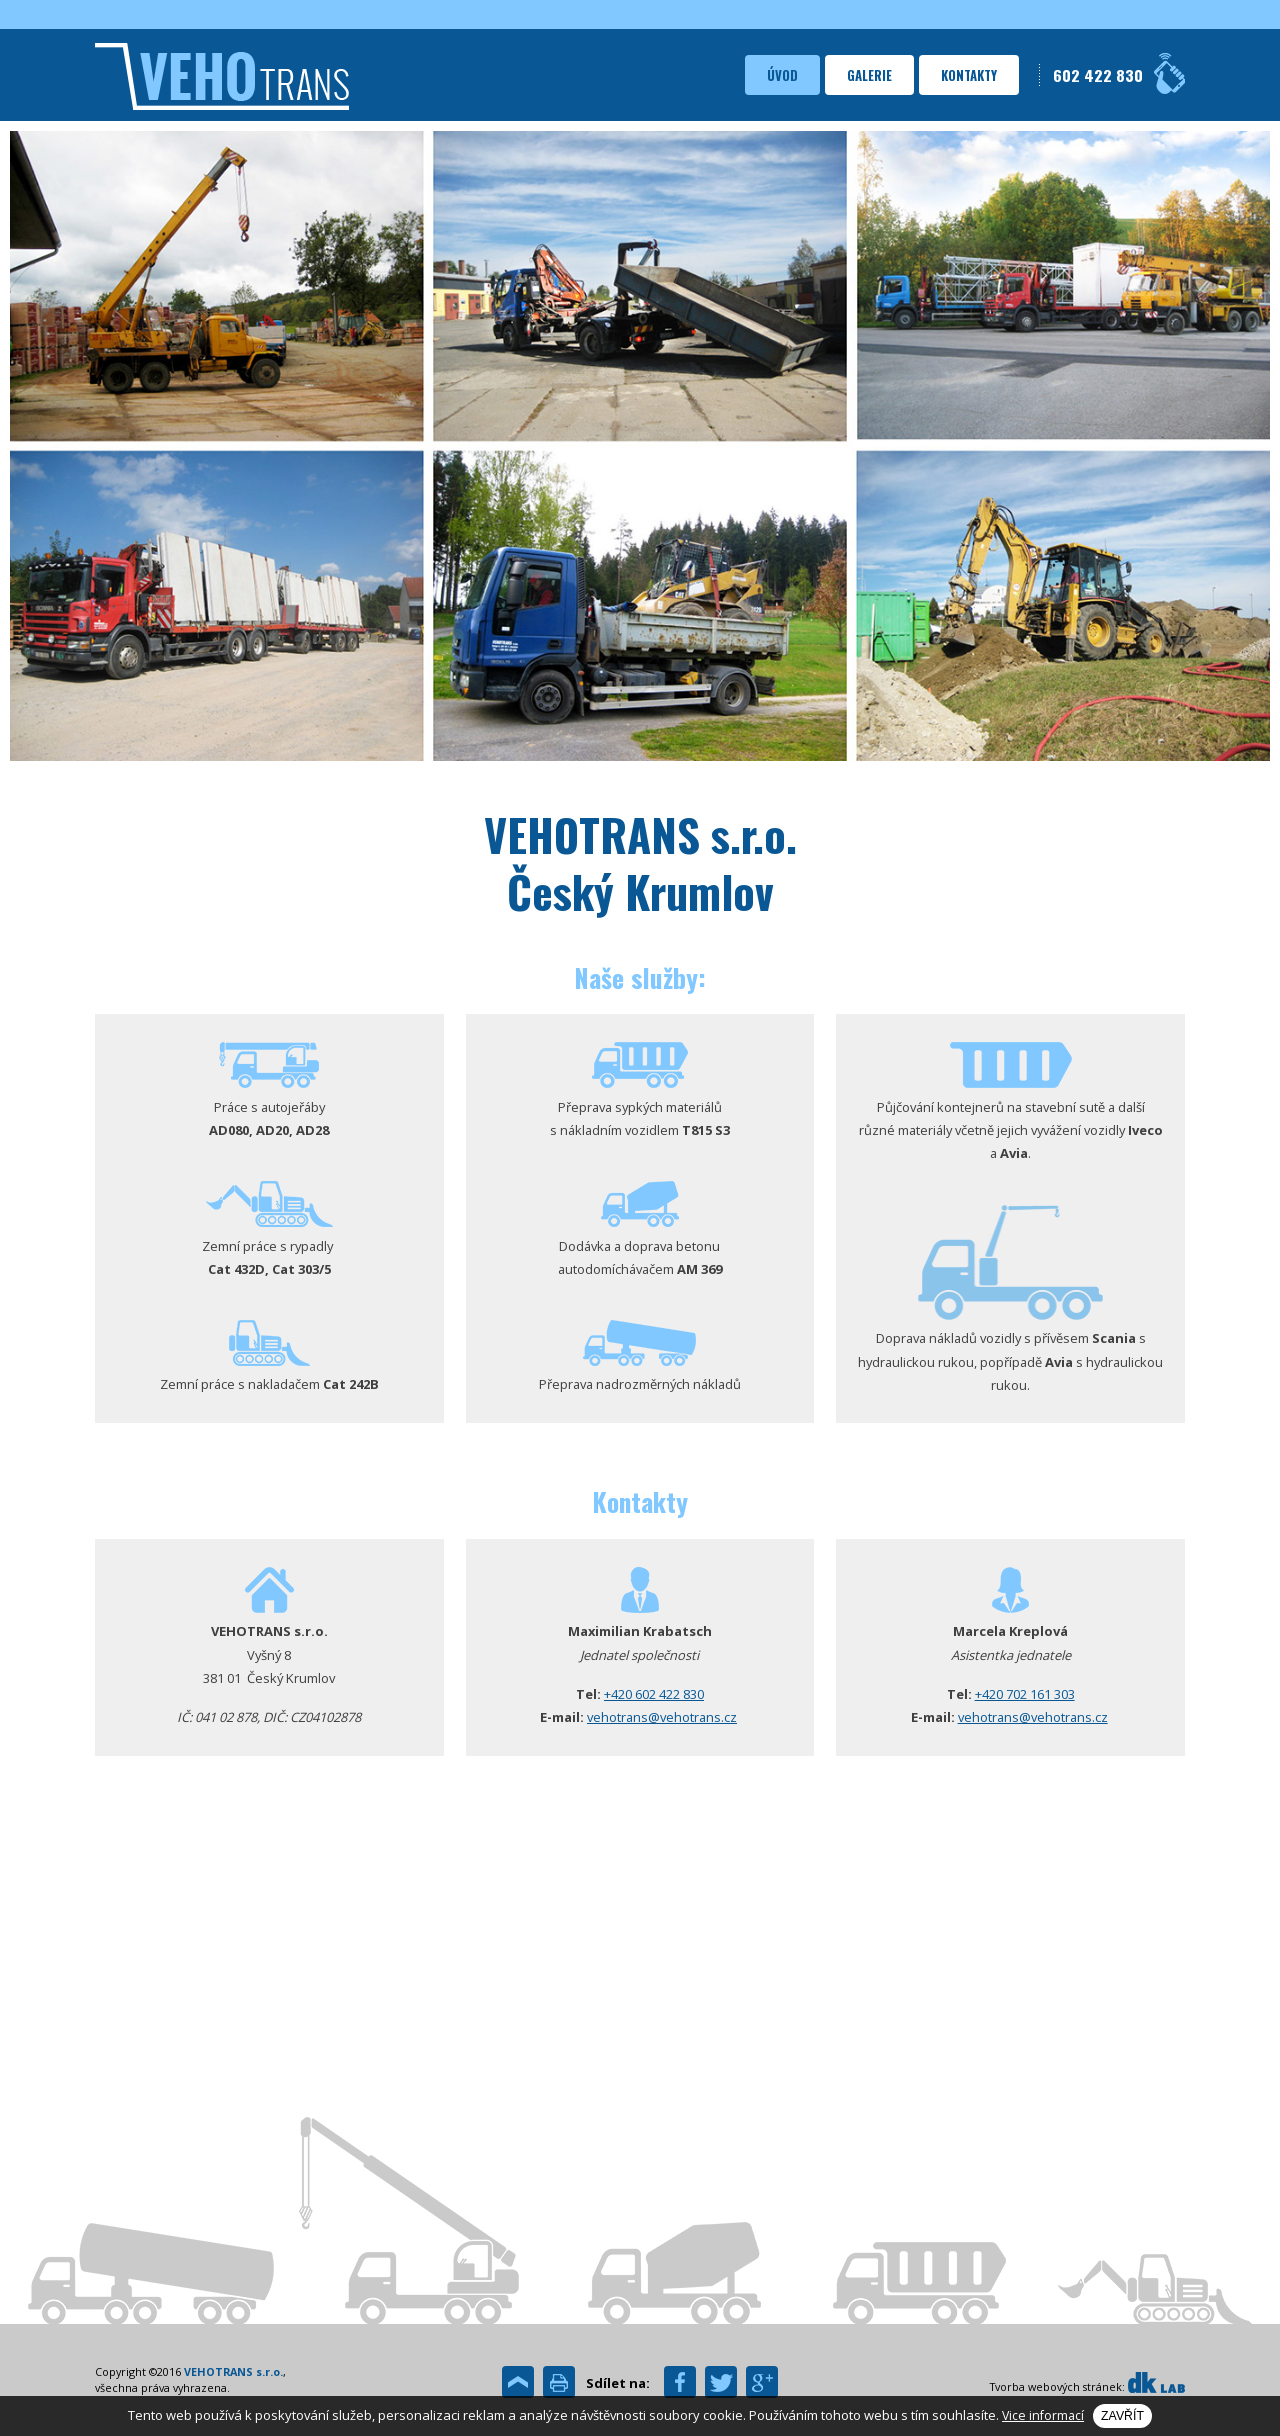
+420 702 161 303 (1025, 1694)
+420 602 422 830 (654, 1694)
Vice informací (1043, 2415)
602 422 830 (1098, 75)
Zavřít (1122, 2416)
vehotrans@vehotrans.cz (662, 1717)
